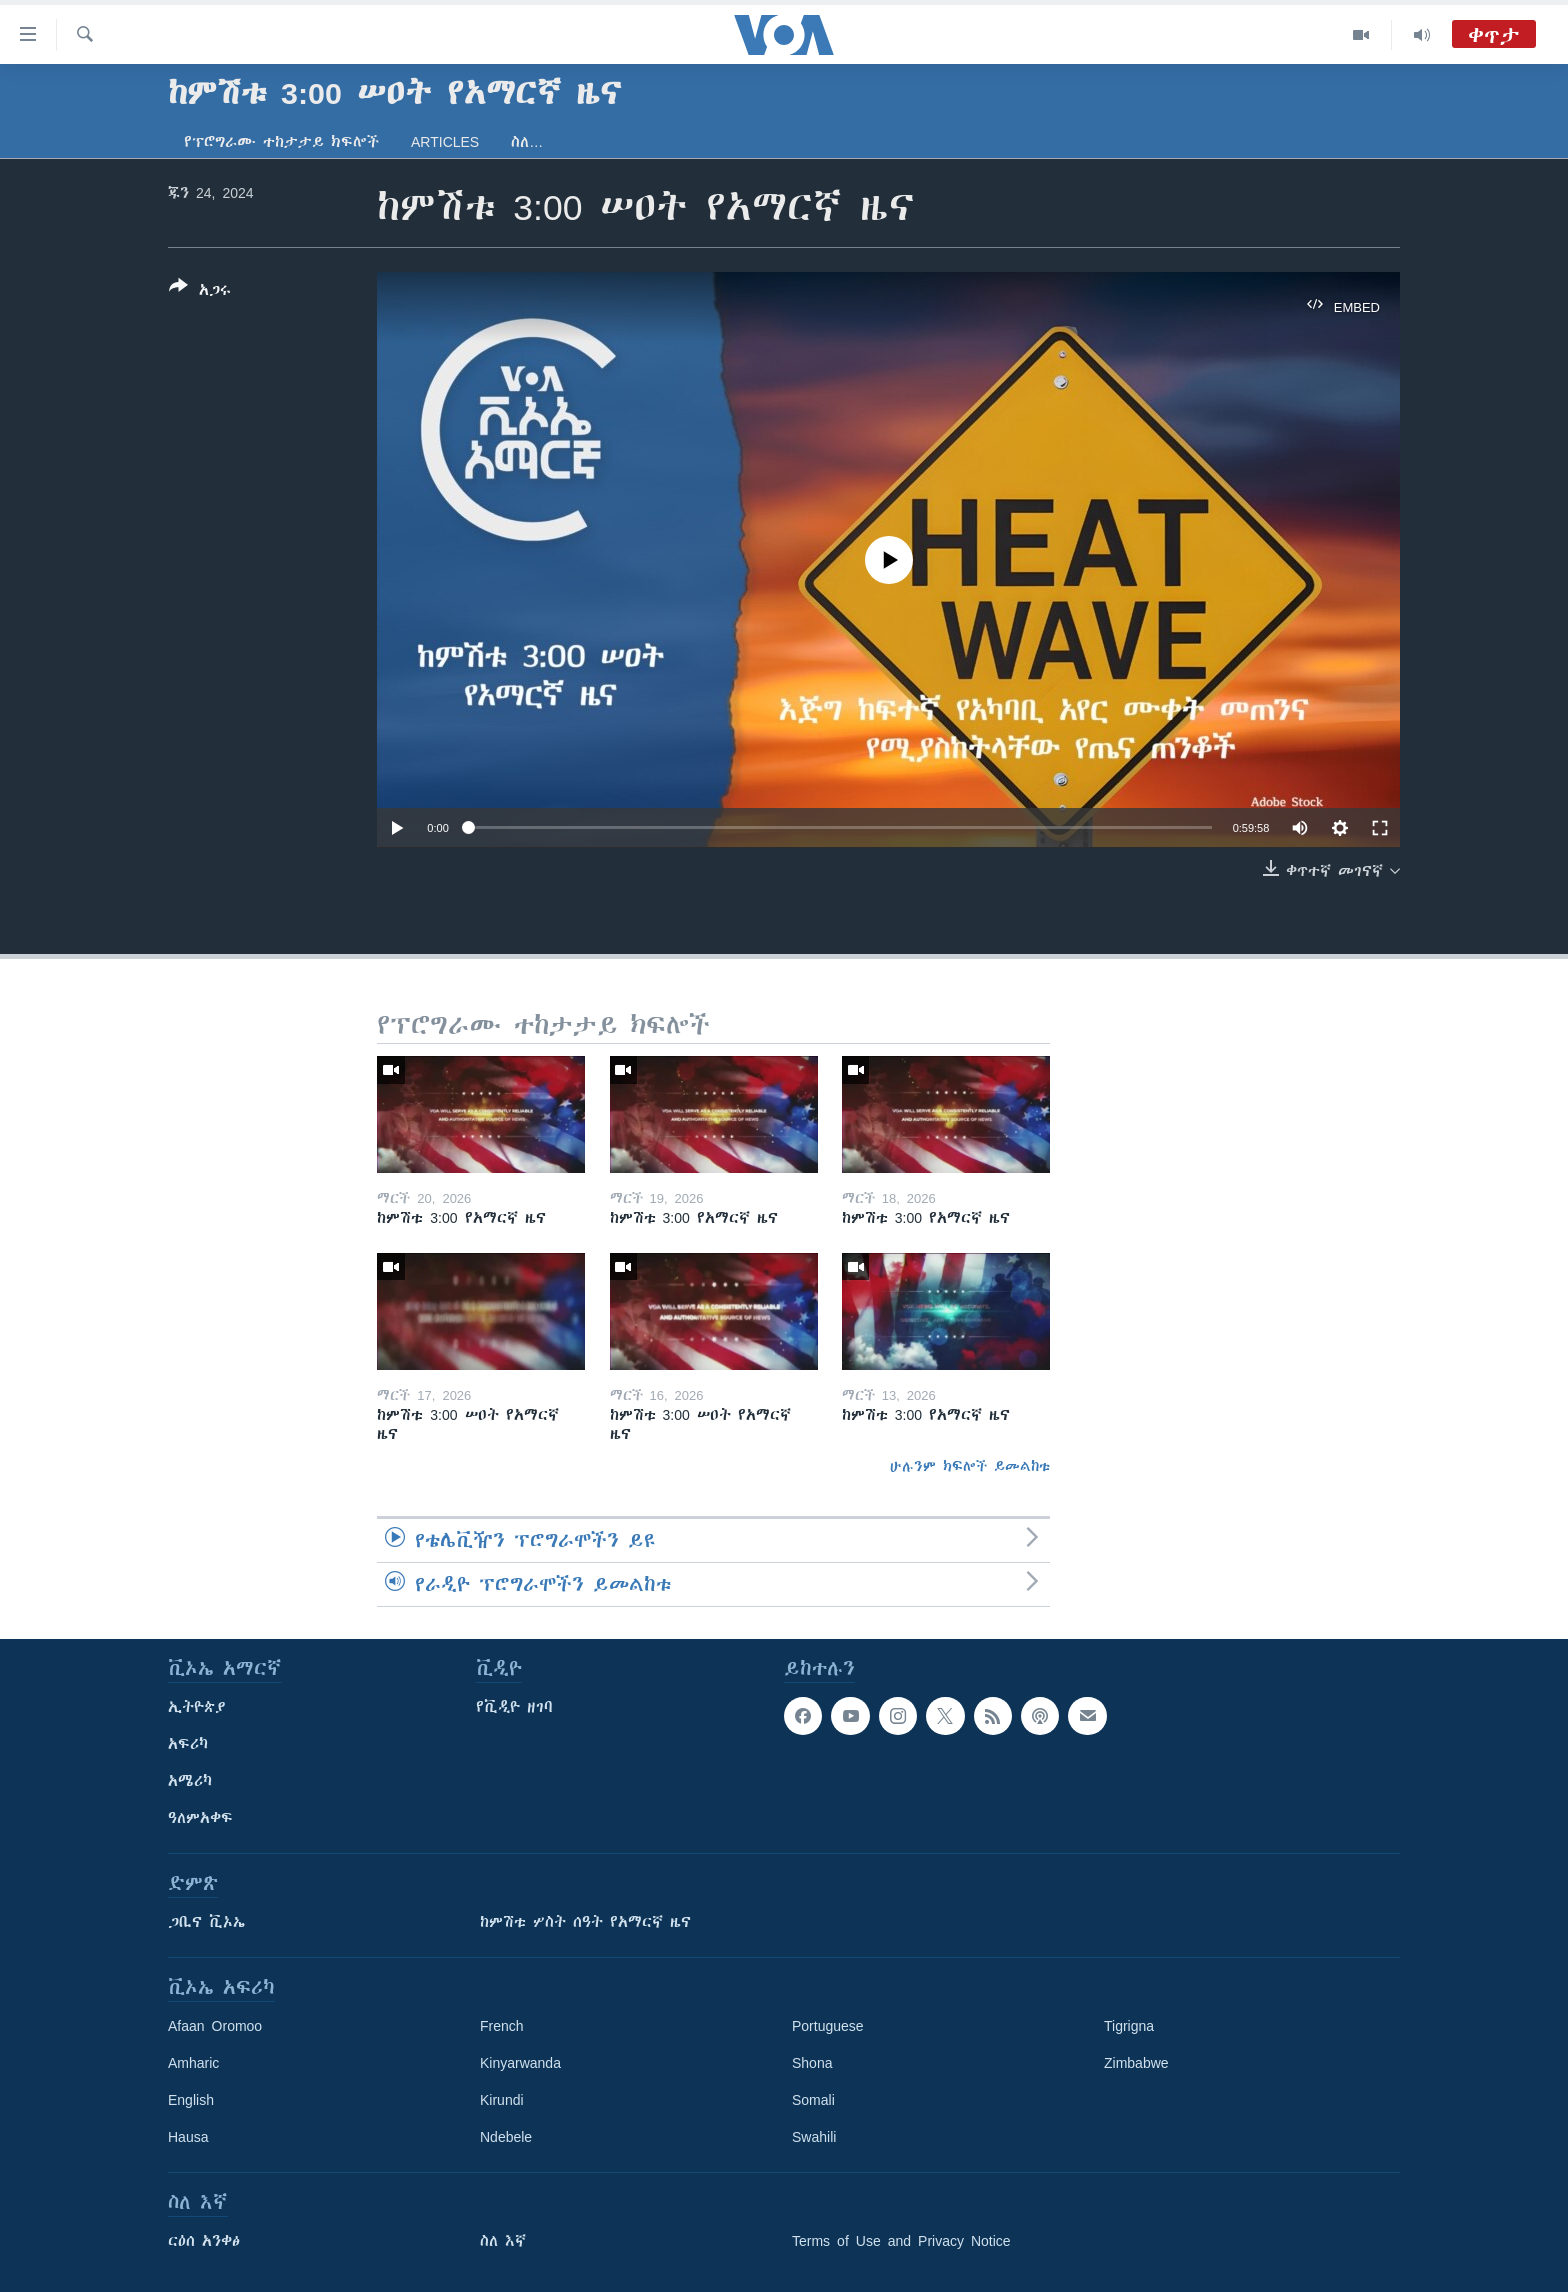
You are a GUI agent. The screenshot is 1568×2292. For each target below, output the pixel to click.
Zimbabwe (1136, 2063)
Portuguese (828, 2026)
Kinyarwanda (520, 2063)
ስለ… (527, 142)
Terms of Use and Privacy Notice (901, 2241)
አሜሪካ (190, 1781)
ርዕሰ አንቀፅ (204, 2241)
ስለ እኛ (503, 2241)
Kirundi (502, 2100)
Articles (445, 142)
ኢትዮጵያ (197, 1707)
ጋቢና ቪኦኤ (206, 1922)
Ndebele (506, 2137)
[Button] (200, 292)
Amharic (193, 2063)
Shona (812, 2063)
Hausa (188, 2137)
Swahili (814, 2137)
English (191, 2100)
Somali (813, 2100)
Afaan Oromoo (215, 2026)
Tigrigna (1129, 2026)
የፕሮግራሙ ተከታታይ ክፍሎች (281, 142)
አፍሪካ (188, 1744)
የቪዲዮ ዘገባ (514, 1707)
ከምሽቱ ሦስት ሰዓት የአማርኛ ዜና (585, 1922)
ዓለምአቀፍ (200, 1818)
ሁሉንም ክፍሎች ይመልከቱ (970, 1466)
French (502, 2026)
